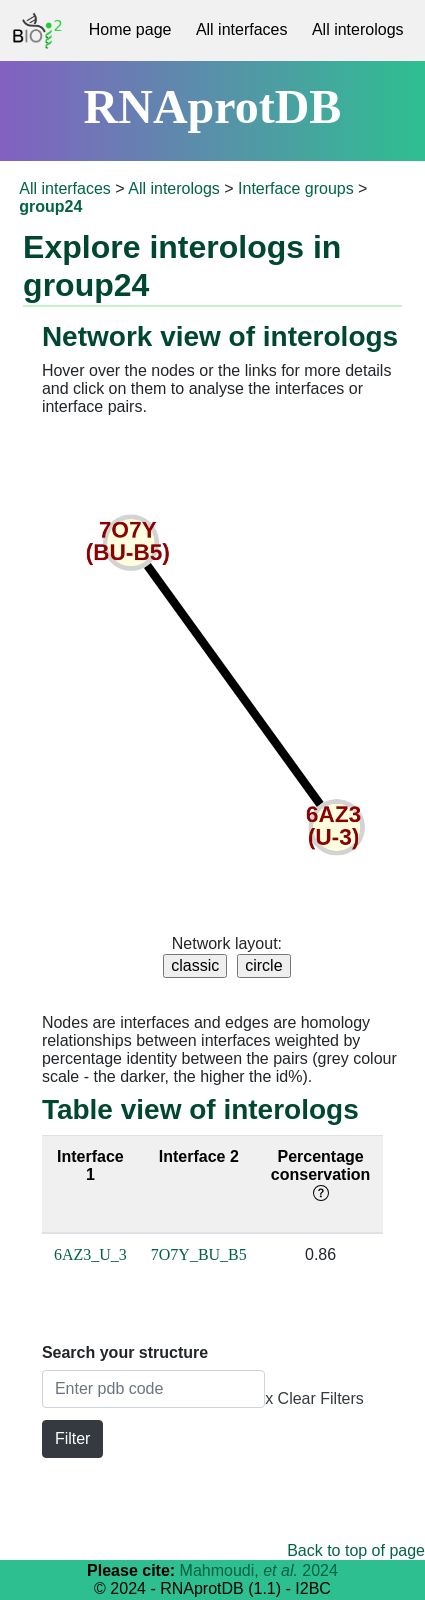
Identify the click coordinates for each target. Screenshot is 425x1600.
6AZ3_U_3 (90, 1254)
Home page (130, 29)
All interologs (358, 29)
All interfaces (242, 29)
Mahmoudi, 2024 (259, 1570)
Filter (73, 1438)
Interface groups (296, 188)
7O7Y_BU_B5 (199, 1254)
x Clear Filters (314, 1398)
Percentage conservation (321, 1174)
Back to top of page (356, 1550)
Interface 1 (90, 1165)
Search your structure (125, 1352)
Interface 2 (199, 1156)
